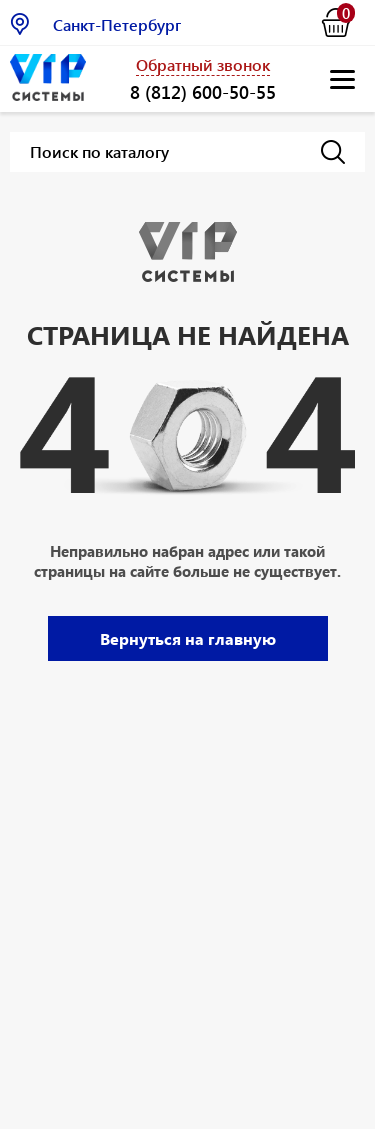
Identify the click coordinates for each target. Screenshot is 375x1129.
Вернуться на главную (188, 638)
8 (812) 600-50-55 (203, 91)
